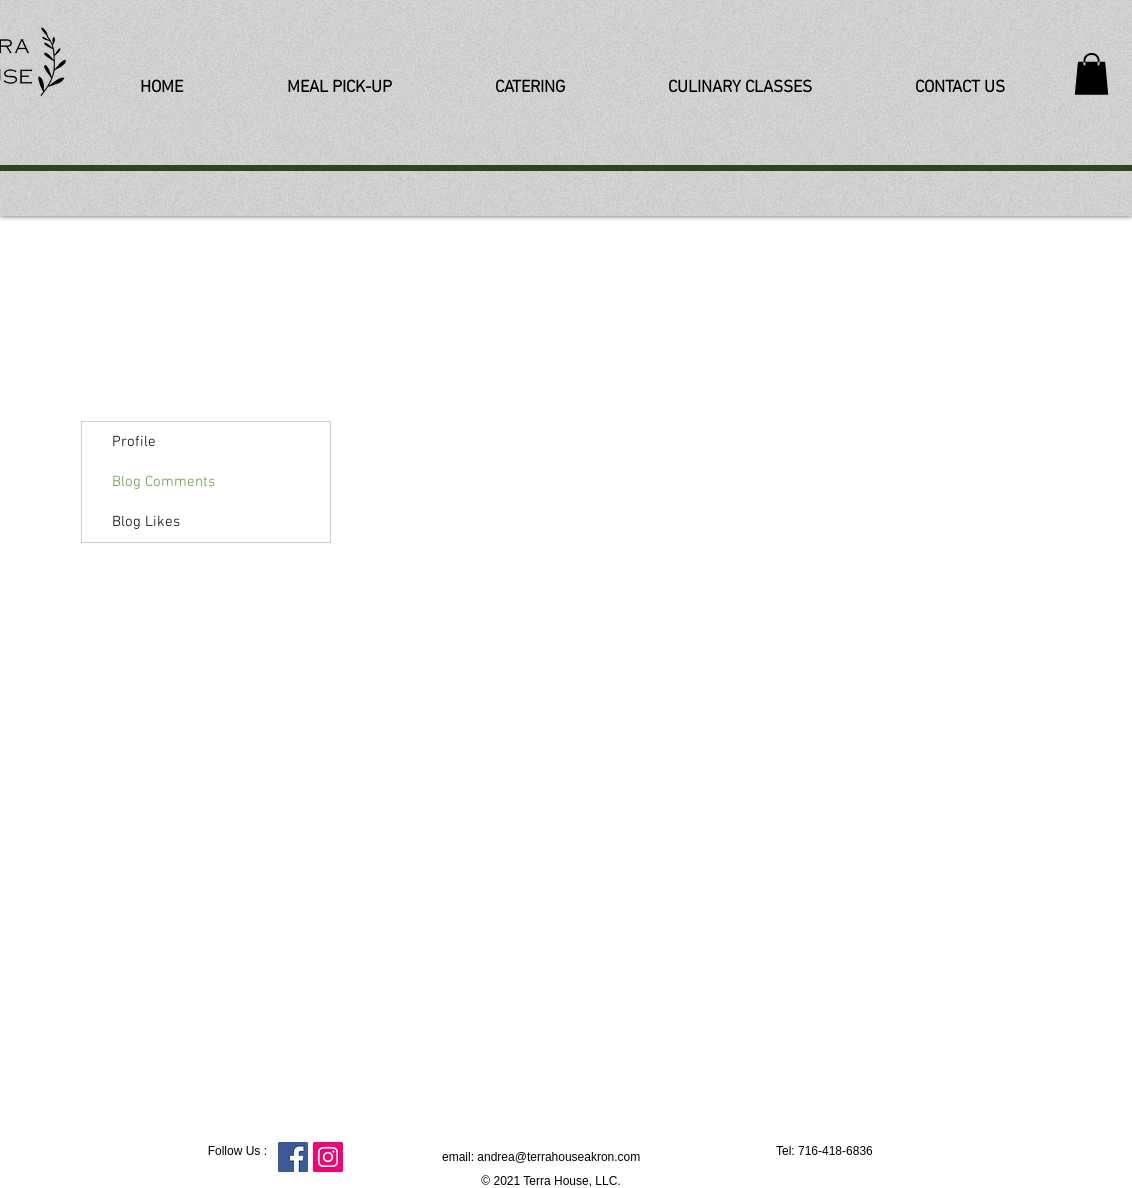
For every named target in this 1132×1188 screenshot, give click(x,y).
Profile (134, 442)
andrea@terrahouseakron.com (558, 1157)
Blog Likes (146, 522)
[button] (1091, 74)
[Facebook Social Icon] (293, 1157)
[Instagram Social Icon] (328, 1157)
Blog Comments (163, 482)
